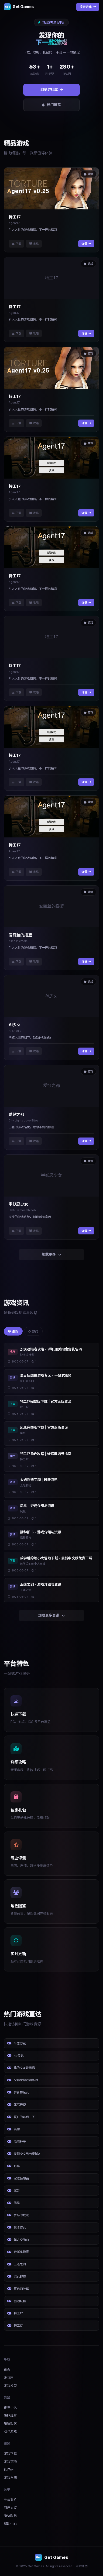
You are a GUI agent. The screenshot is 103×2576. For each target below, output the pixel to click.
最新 (13, 1331)
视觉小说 (10, 2407)
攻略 (34, 243)
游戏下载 (10, 2453)
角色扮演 (10, 2423)
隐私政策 (10, 2515)
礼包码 (9, 2469)
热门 (33, 1331)
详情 (86, 243)
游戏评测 (10, 2477)
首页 (7, 2369)
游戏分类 (10, 2385)
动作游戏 (10, 2431)
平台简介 (10, 2499)
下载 (16, 243)
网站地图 (82, 2566)
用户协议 (10, 2508)
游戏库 (9, 2377)
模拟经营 (10, 2415)
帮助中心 (10, 2524)
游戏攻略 (10, 2461)
